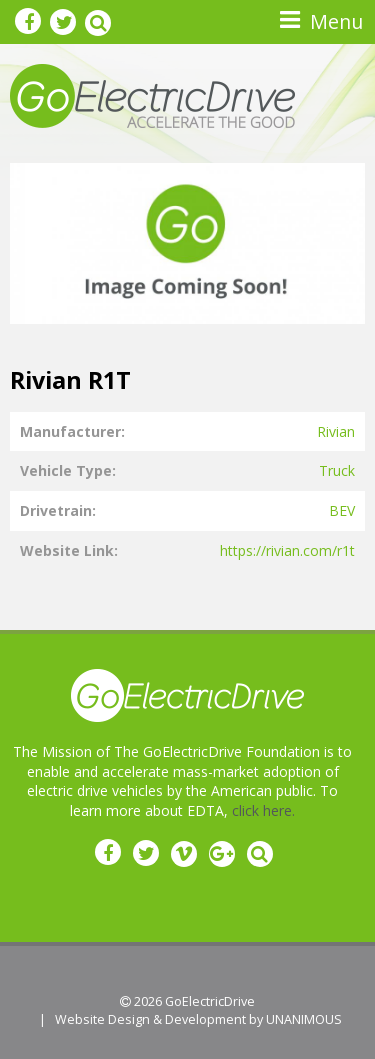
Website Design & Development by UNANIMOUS (198, 1019)
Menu (336, 21)
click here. (263, 810)
